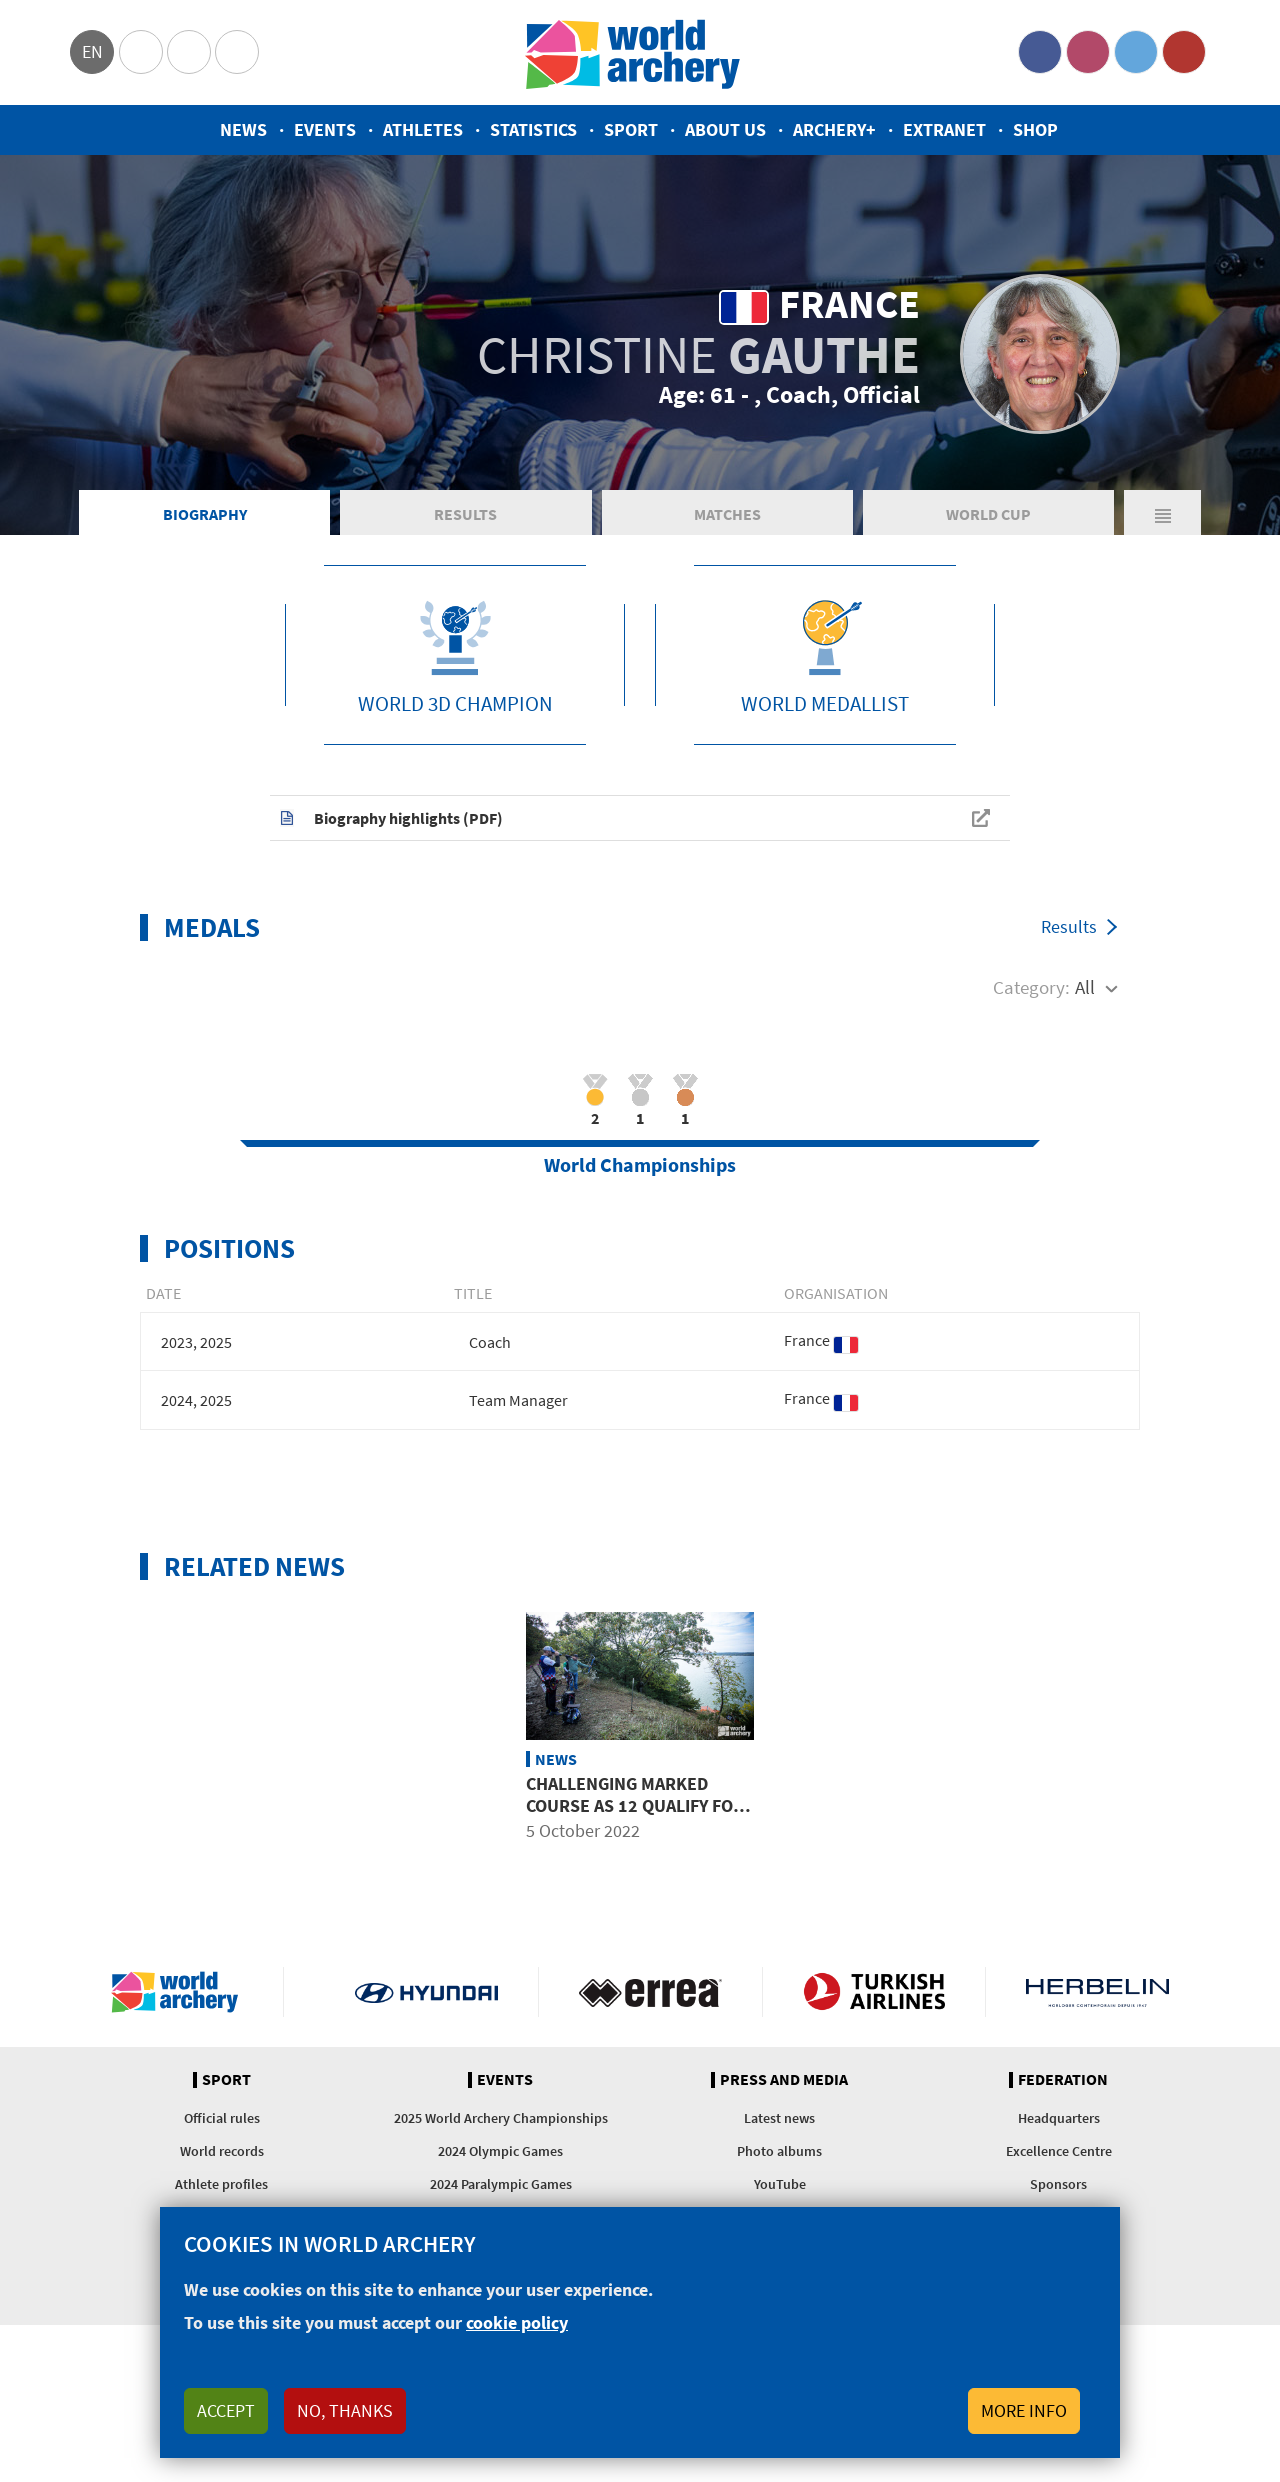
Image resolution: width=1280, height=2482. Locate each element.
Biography (205, 514)
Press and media (784, 2080)
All (1085, 987)
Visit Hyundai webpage (426, 1992)
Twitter (1136, 52)
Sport (631, 129)
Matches (727, 514)
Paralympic (189, 52)
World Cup (988, 514)
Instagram (1088, 52)
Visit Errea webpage (650, 1992)
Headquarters (1059, 2118)
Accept (226, 2410)
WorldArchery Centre (237, 52)
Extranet (944, 129)
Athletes (423, 129)
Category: (1031, 987)
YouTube (1184, 52)
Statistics (533, 129)
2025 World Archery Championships (501, 2118)
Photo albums (779, 2151)
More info (1024, 2410)
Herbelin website (1097, 1992)
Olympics (141, 52)
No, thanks (345, 2410)
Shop (1035, 129)
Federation (1063, 2080)
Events (325, 129)
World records (222, 2151)
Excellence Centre (1059, 2151)
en (92, 51)
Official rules (222, 2118)
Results (465, 514)
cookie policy (517, 2322)
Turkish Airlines (874, 1992)
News (243, 129)
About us (725, 129)
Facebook (1040, 52)
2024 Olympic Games (500, 2151)
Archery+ (834, 129)
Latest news (779, 2118)
